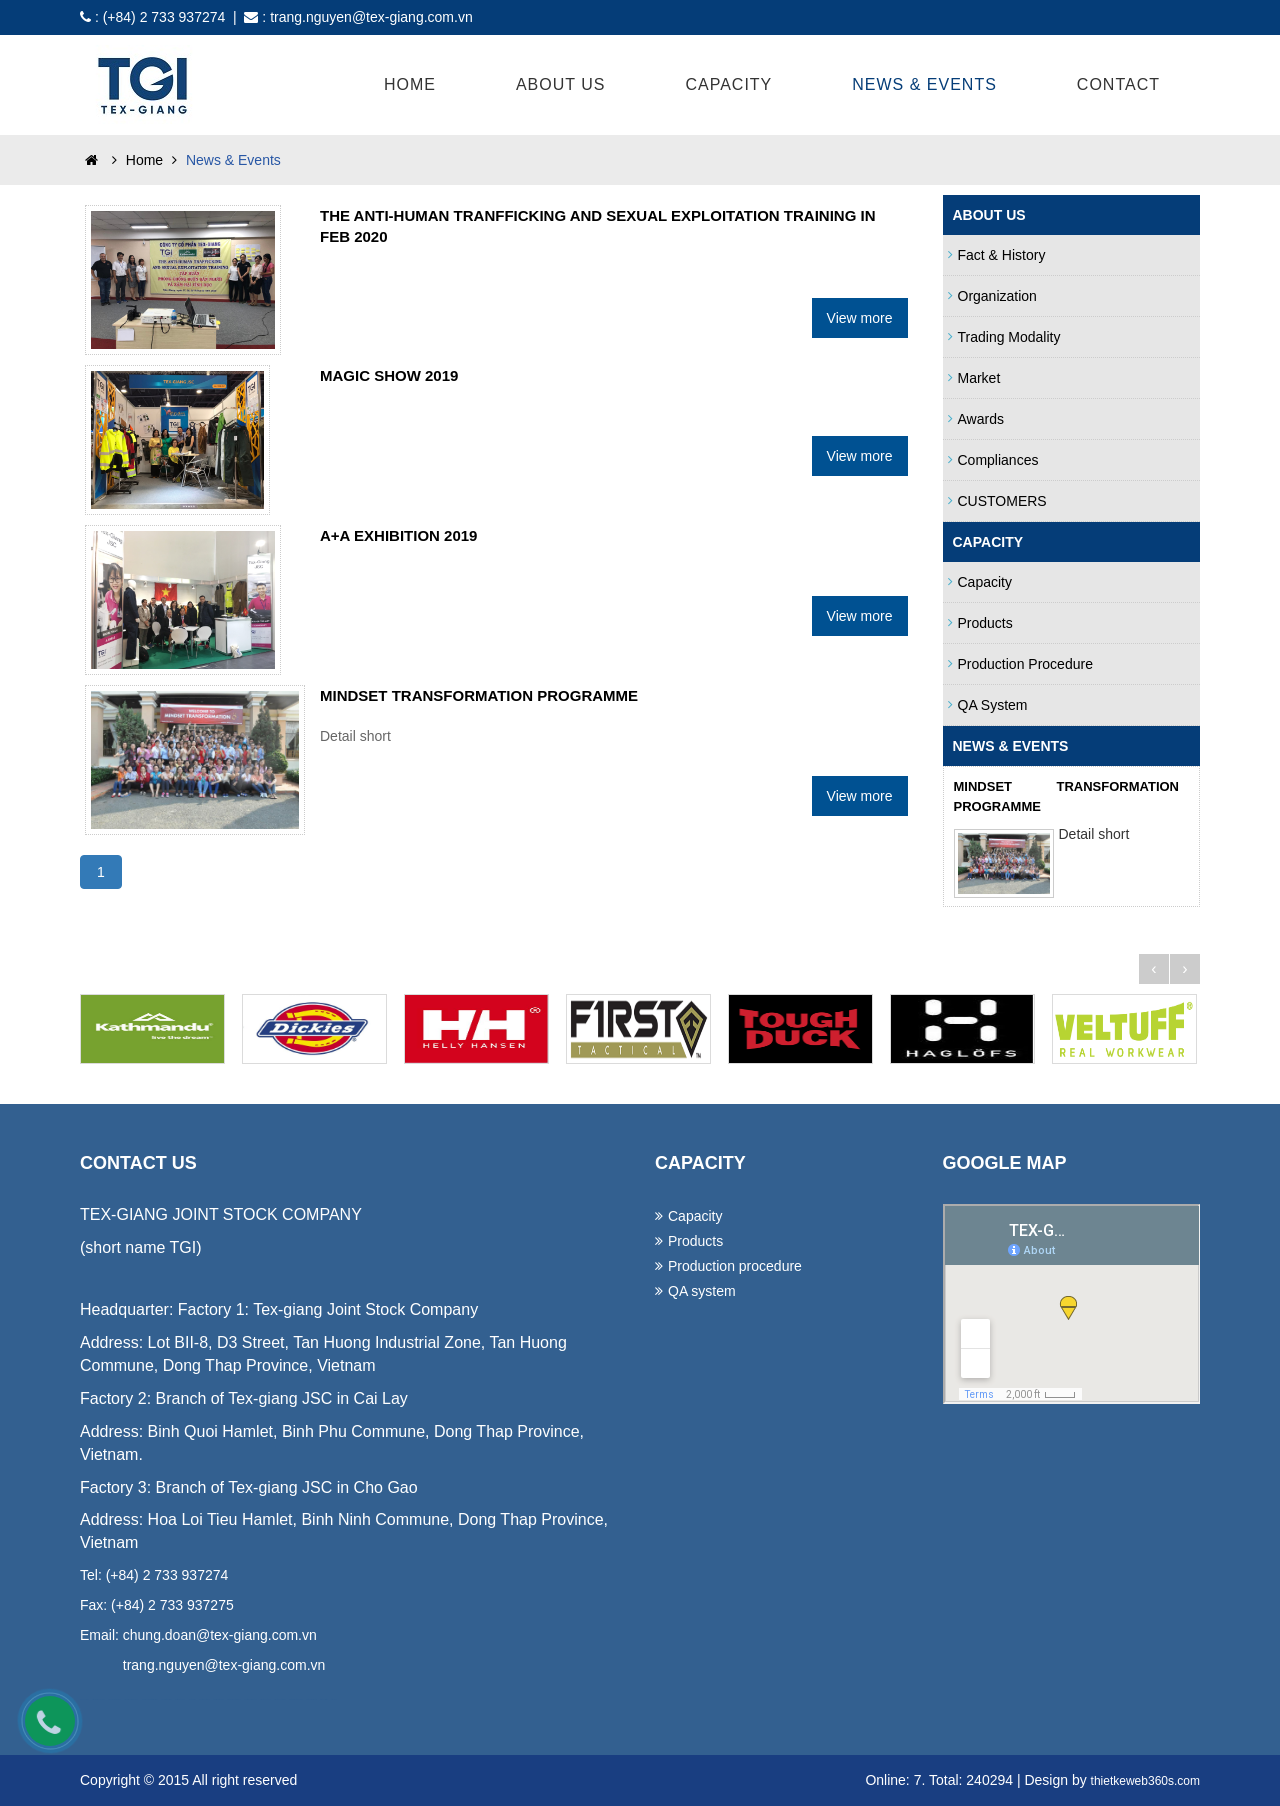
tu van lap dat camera (219, 1699)
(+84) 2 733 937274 (164, 17)
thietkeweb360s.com (1145, 1781)
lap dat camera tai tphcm (279, 1699)
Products (980, 623)
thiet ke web (333, 1699)
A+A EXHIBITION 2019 (398, 535)
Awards (976, 419)
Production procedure (1020, 664)
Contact (1118, 84)
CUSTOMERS (997, 501)
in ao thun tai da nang (180, 1699)
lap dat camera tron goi (204, 1699)
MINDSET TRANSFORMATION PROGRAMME (479, 695)
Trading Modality (1004, 337)
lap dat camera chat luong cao (233, 1699)
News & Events (924, 84)
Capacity (728, 84)
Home (410, 84)
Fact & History (997, 255)
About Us (561, 84)
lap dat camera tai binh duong (295, 1699)
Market (974, 378)
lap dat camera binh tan (311, 1699)
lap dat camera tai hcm (265, 1699)
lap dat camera (192, 1699)
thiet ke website (323, 1699)
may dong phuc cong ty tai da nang (150, 1699)
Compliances (993, 460)
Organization (992, 296)
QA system (988, 705)
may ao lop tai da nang (166, 1699)
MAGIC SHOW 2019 (389, 375)
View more (860, 318)
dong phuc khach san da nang (131, 1699)
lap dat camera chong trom (250, 1699)
